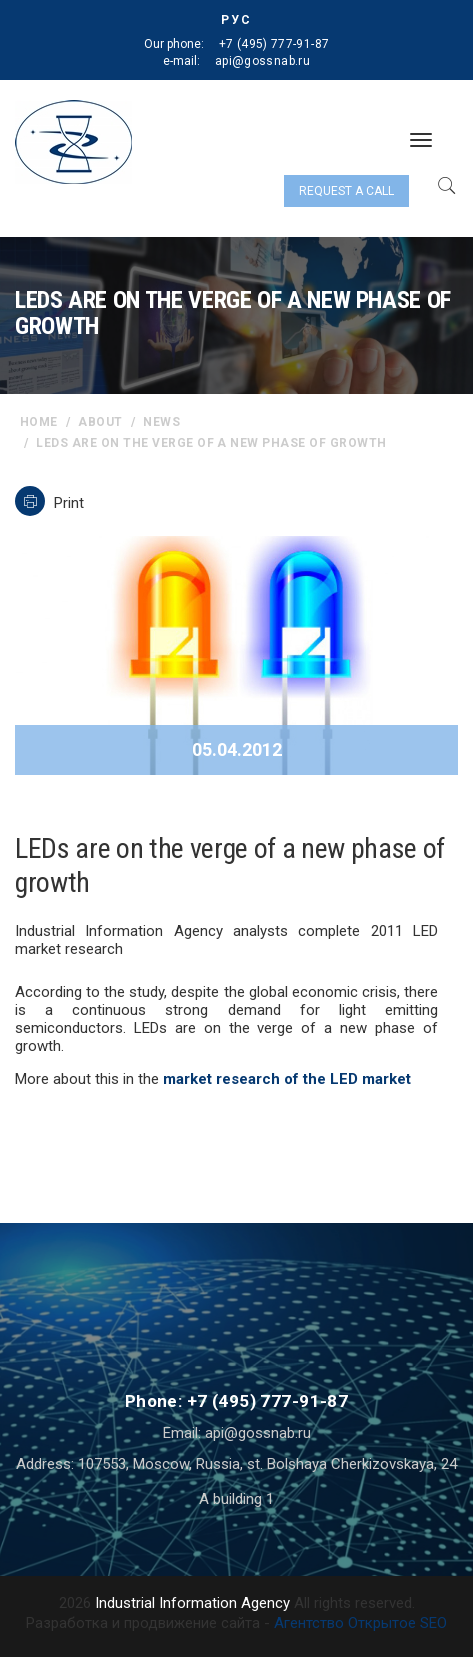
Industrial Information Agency (192, 1603)
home (39, 422)
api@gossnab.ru (262, 61)
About (100, 422)
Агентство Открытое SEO (360, 1623)
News (161, 422)
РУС (236, 20)
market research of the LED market (287, 1079)
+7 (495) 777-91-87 (274, 44)
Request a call (346, 191)
